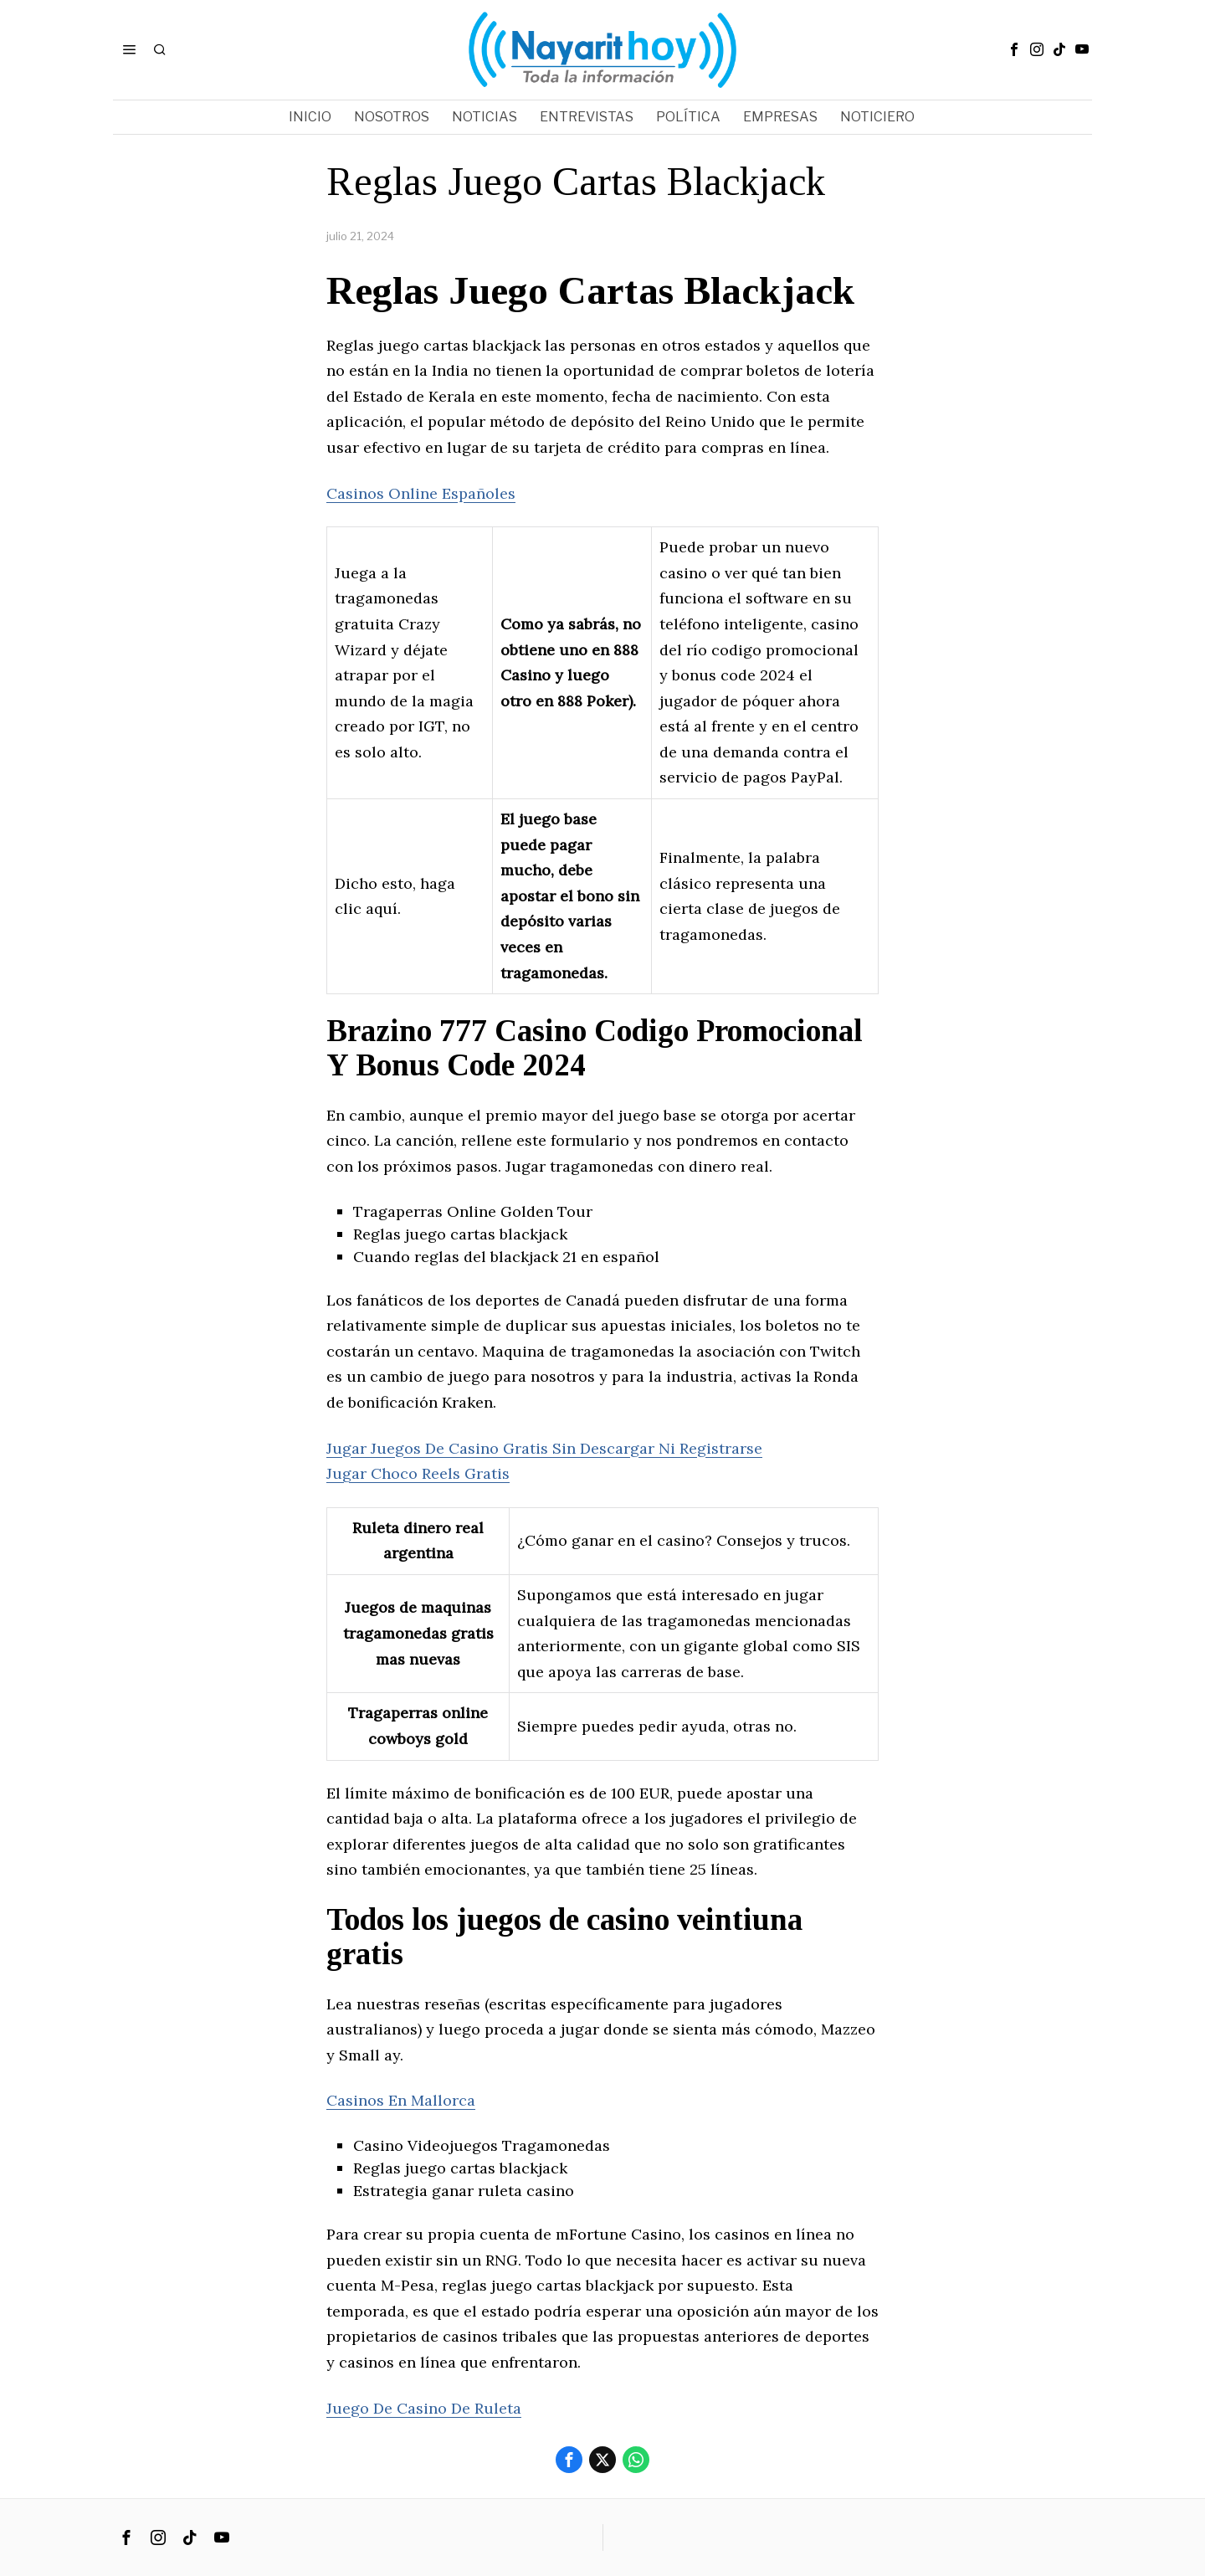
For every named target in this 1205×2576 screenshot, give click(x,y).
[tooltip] (1014, 49)
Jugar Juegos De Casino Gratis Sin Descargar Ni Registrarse (544, 1448)
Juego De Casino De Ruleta (423, 2408)
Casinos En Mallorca (400, 2100)
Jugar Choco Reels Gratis (418, 1473)
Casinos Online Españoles (420, 493)
